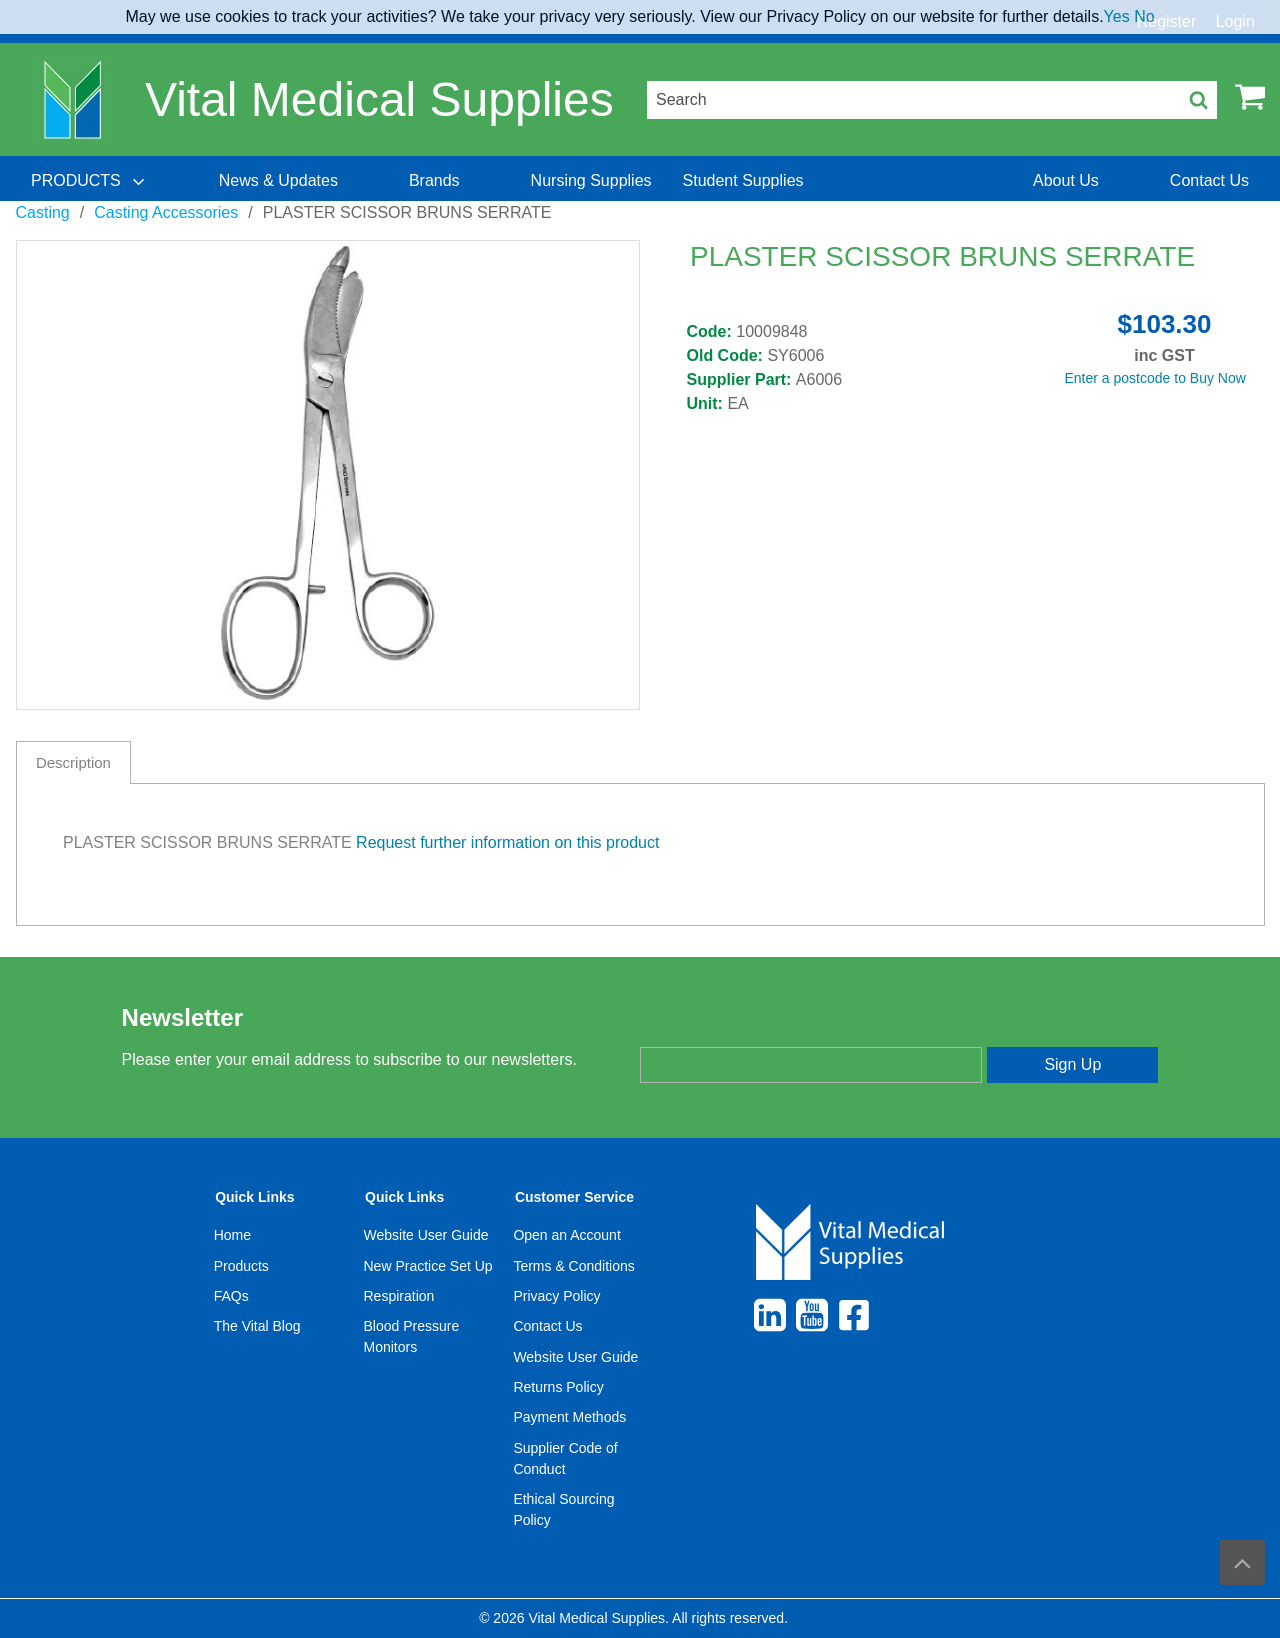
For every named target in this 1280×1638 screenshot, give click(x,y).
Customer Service (574, 1197)
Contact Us (547, 1326)
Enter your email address (723, 1029)
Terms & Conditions (573, 1266)
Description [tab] (73, 762)
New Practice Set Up (428, 1266)
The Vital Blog (257, 1326)
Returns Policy (558, 1387)
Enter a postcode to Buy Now (1155, 378)
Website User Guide (426, 1235)
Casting (43, 212)
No (1144, 16)
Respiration (399, 1296)
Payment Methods (569, 1417)
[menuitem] (90, 181)
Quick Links (254, 1197)
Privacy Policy (556, 1296)
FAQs (231, 1296)
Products (241, 1266)
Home (232, 1235)
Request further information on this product (507, 842)
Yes (1117, 16)
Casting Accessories (166, 212)
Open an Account (566, 1235)
